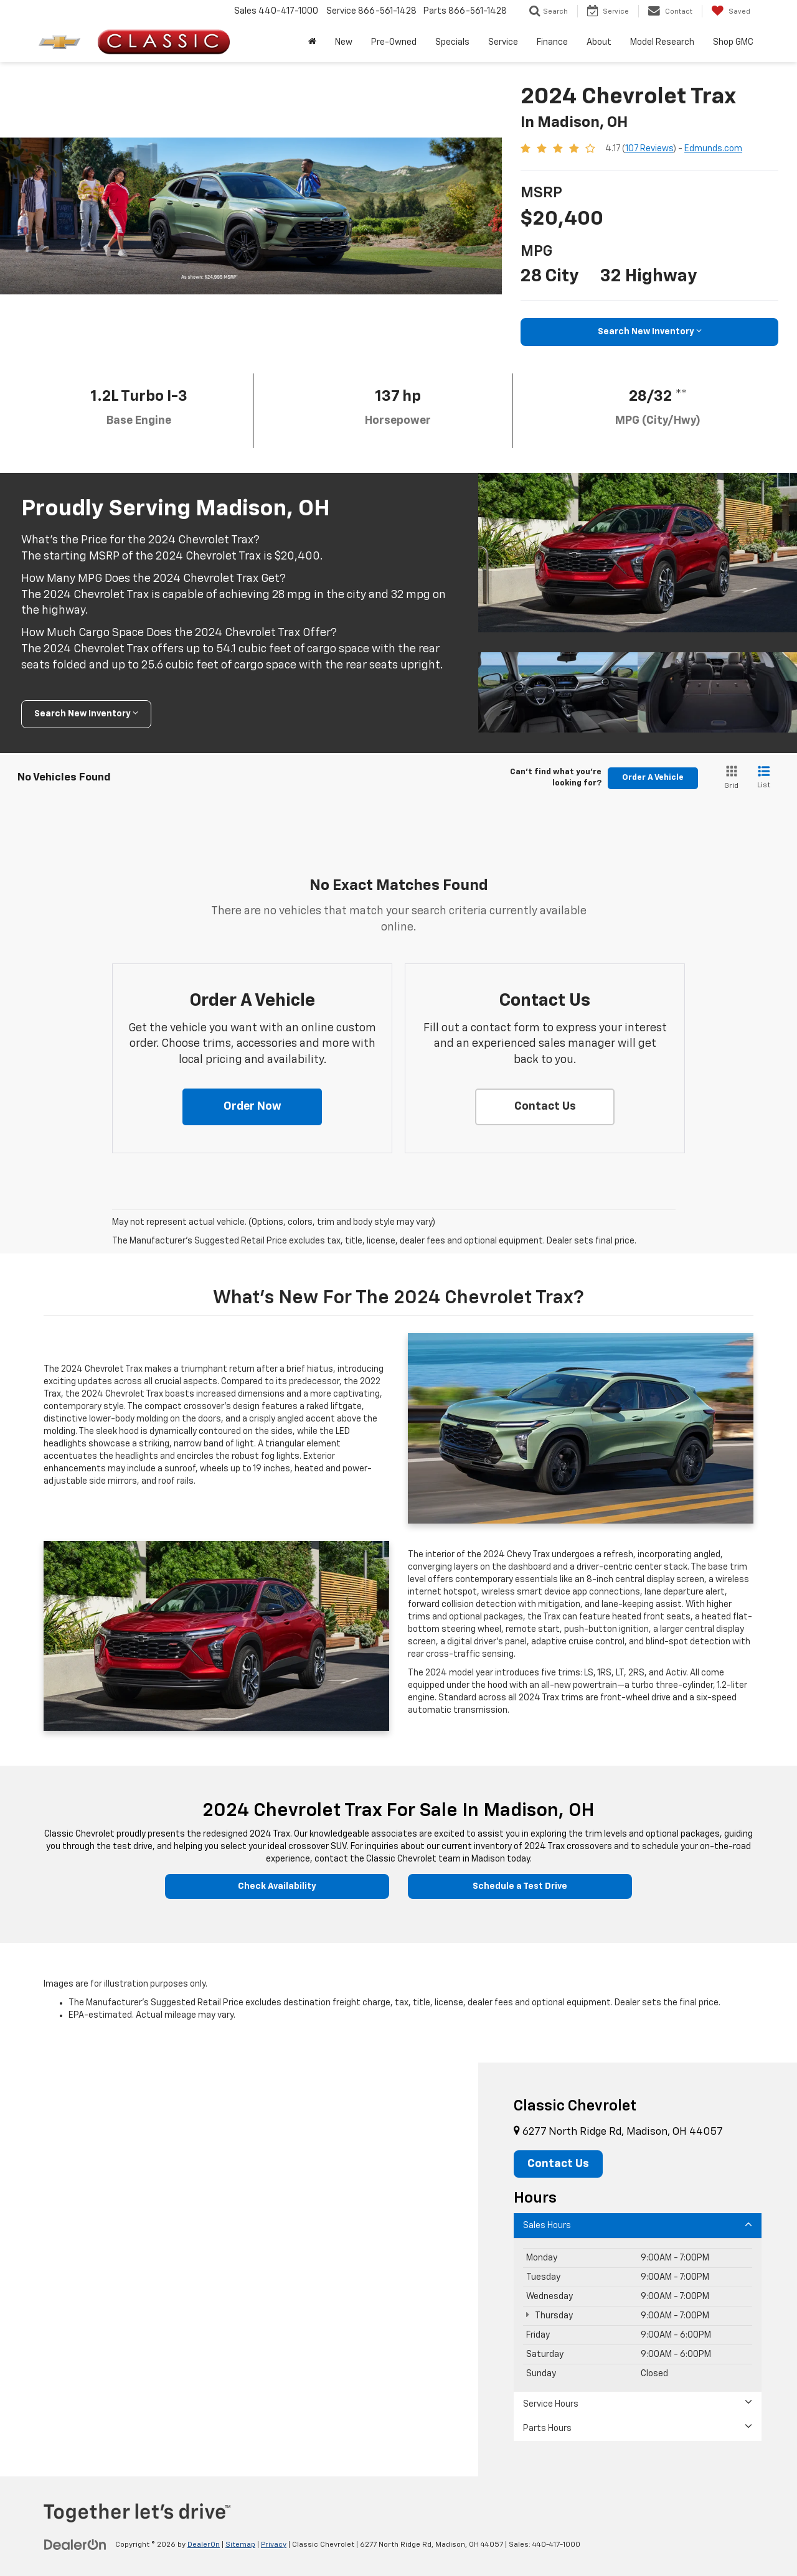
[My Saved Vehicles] (731, 11)
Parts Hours (637, 2427)
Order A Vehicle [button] (653, 778)
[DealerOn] (75, 2544)
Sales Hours (637, 2224)
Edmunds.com (713, 148)
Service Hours (637, 2403)
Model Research (662, 42)
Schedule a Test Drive (520, 1886)
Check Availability (277, 1886)
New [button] (343, 42)
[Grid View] (729, 778)
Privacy (273, 2545)
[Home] (312, 42)
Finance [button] (552, 42)
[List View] (764, 778)
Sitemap (240, 2545)
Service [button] (503, 42)
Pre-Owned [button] (394, 42)
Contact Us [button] (558, 2164)
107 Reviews (649, 148)
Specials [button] (452, 42)
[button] (252, 1107)
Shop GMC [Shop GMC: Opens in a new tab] (733, 42)
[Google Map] (239, 2269)
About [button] (599, 42)
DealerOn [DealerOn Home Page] (203, 2545)
